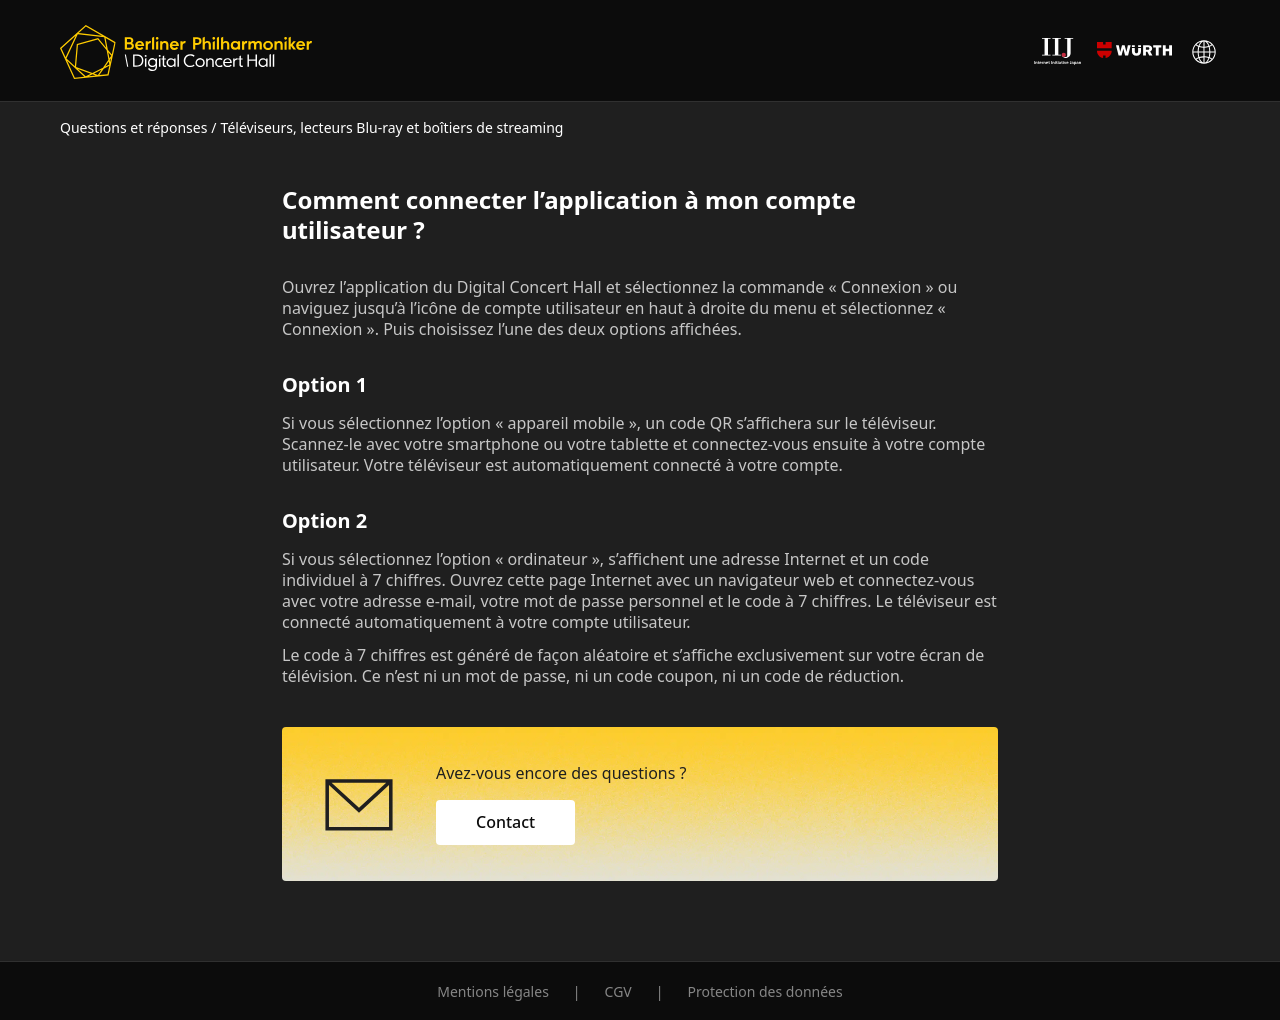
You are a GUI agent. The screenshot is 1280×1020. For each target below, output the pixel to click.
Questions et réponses (133, 127)
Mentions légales (493, 991)
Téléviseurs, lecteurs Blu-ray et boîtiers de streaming (392, 127)
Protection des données (764, 991)
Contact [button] (505, 822)
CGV (618, 991)
